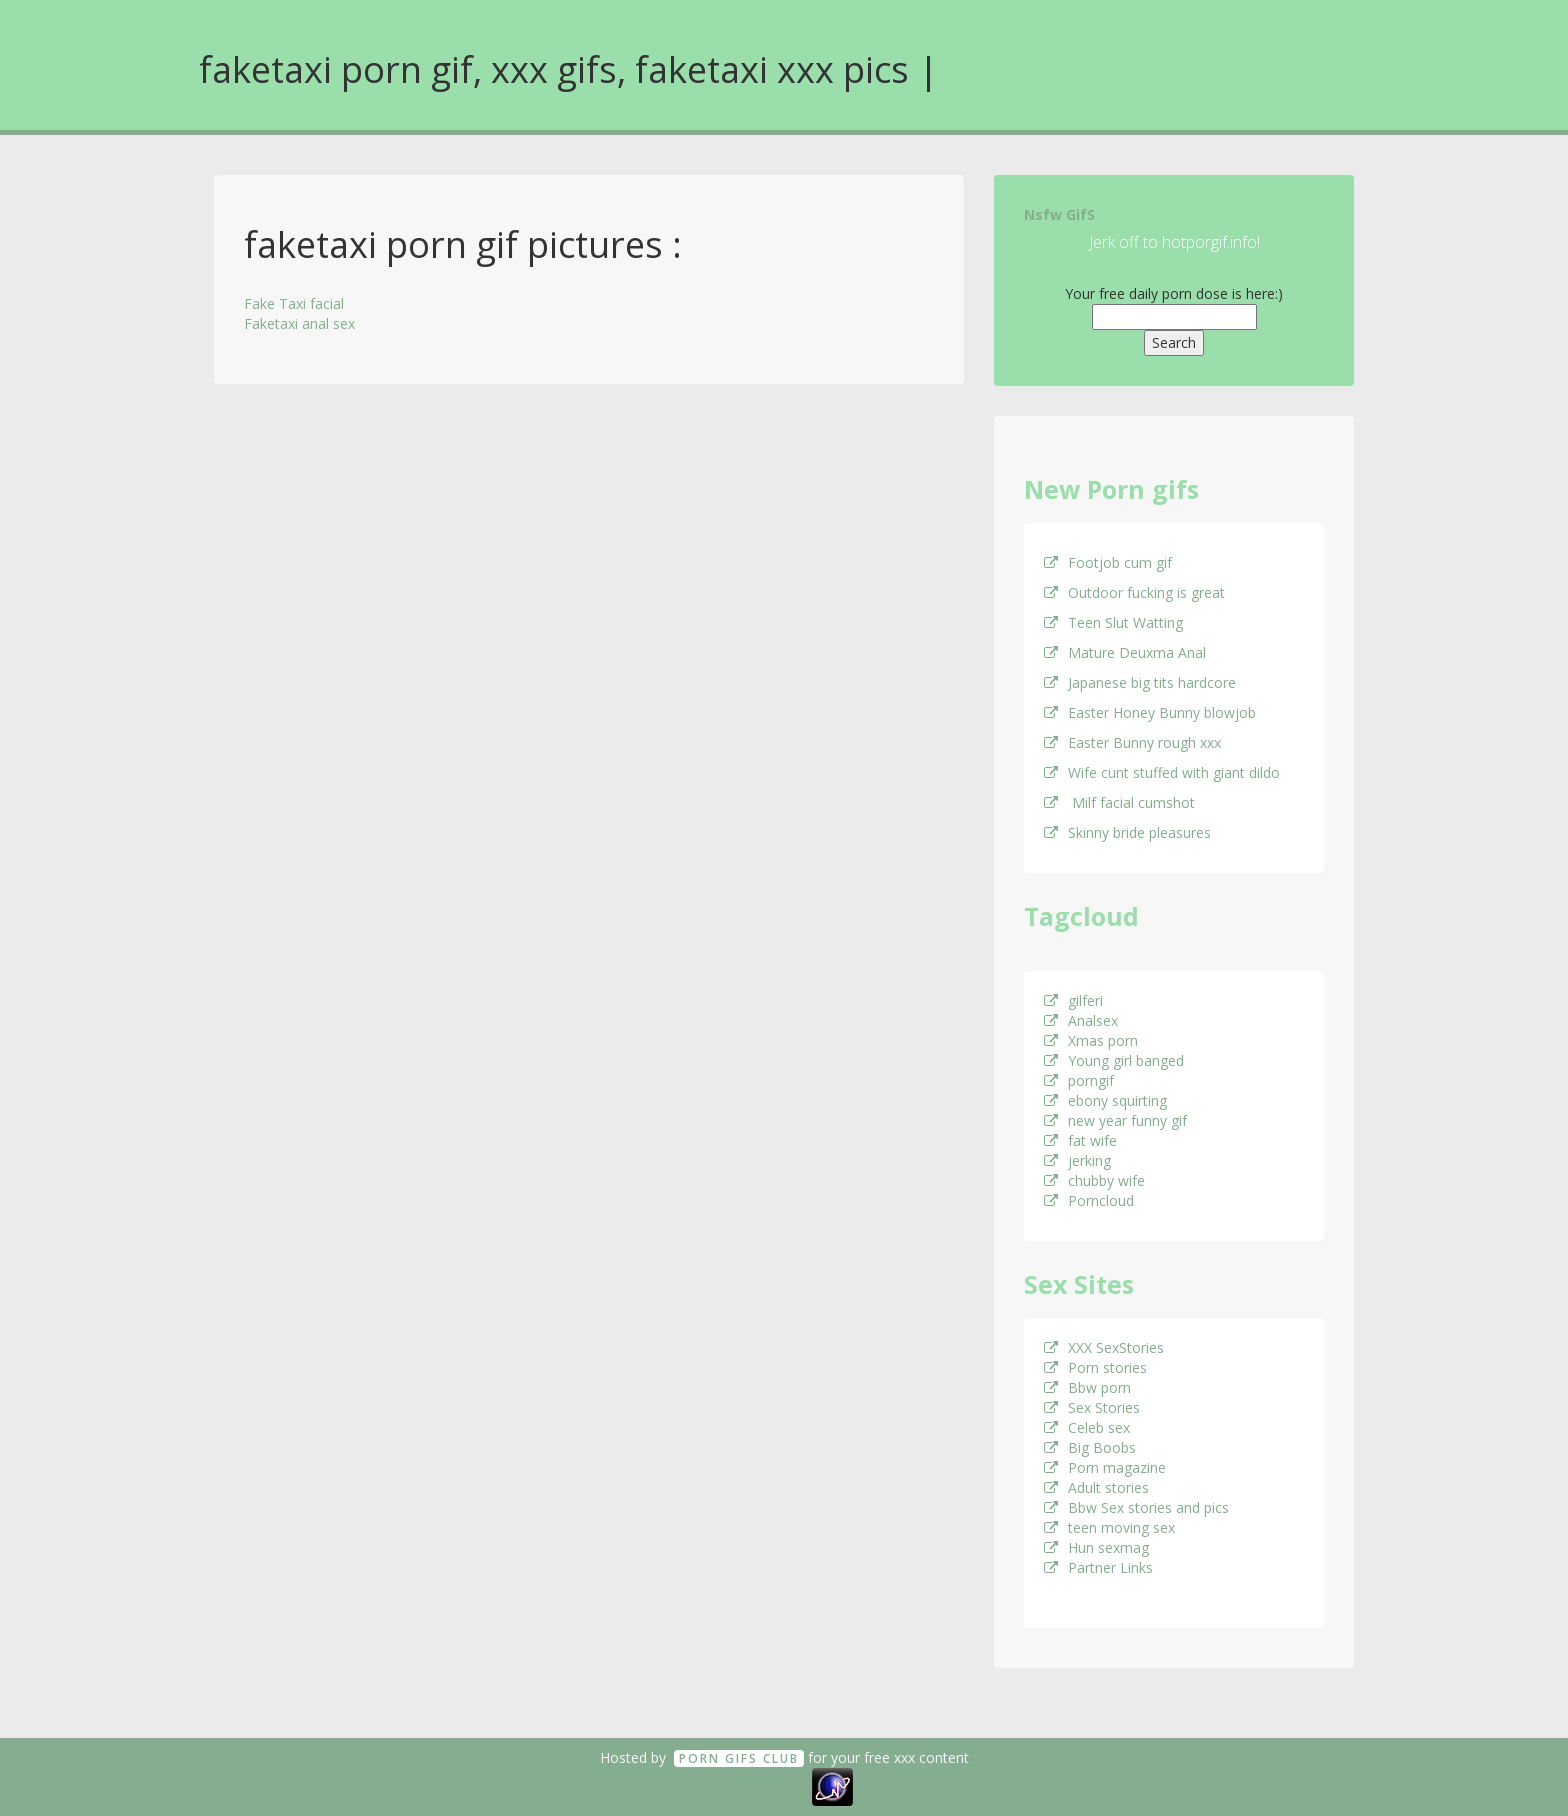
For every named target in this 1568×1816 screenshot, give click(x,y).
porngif (1079, 1080)
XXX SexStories (1104, 1347)
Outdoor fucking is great (1134, 592)
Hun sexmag (1096, 1547)
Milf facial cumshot (1119, 802)
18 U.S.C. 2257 (762, 1785)
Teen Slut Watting (1113, 622)
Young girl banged (1114, 1060)
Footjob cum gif (1108, 562)
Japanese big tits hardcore (1140, 682)
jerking (1077, 1160)
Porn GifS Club (739, 1758)
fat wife (1080, 1140)
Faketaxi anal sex (299, 323)
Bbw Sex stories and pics (1136, 1507)
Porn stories (1095, 1367)
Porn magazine (1105, 1467)
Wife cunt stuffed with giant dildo (1162, 772)
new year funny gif (1115, 1120)
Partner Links (1098, 1567)
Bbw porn (1087, 1387)
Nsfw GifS (1059, 214)
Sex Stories (1092, 1407)
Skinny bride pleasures (1127, 832)
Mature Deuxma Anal (1125, 652)
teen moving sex (1109, 1527)
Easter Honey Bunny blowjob (1150, 712)
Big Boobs (1090, 1447)
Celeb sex (1087, 1427)
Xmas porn (1091, 1040)
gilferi (1073, 1000)
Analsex (1081, 1020)
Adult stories (1096, 1487)
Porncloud (1089, 1200)
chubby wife (1094, 1180)
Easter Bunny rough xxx (1132, 742)
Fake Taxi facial (294, 303)
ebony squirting (1105, 1100)
